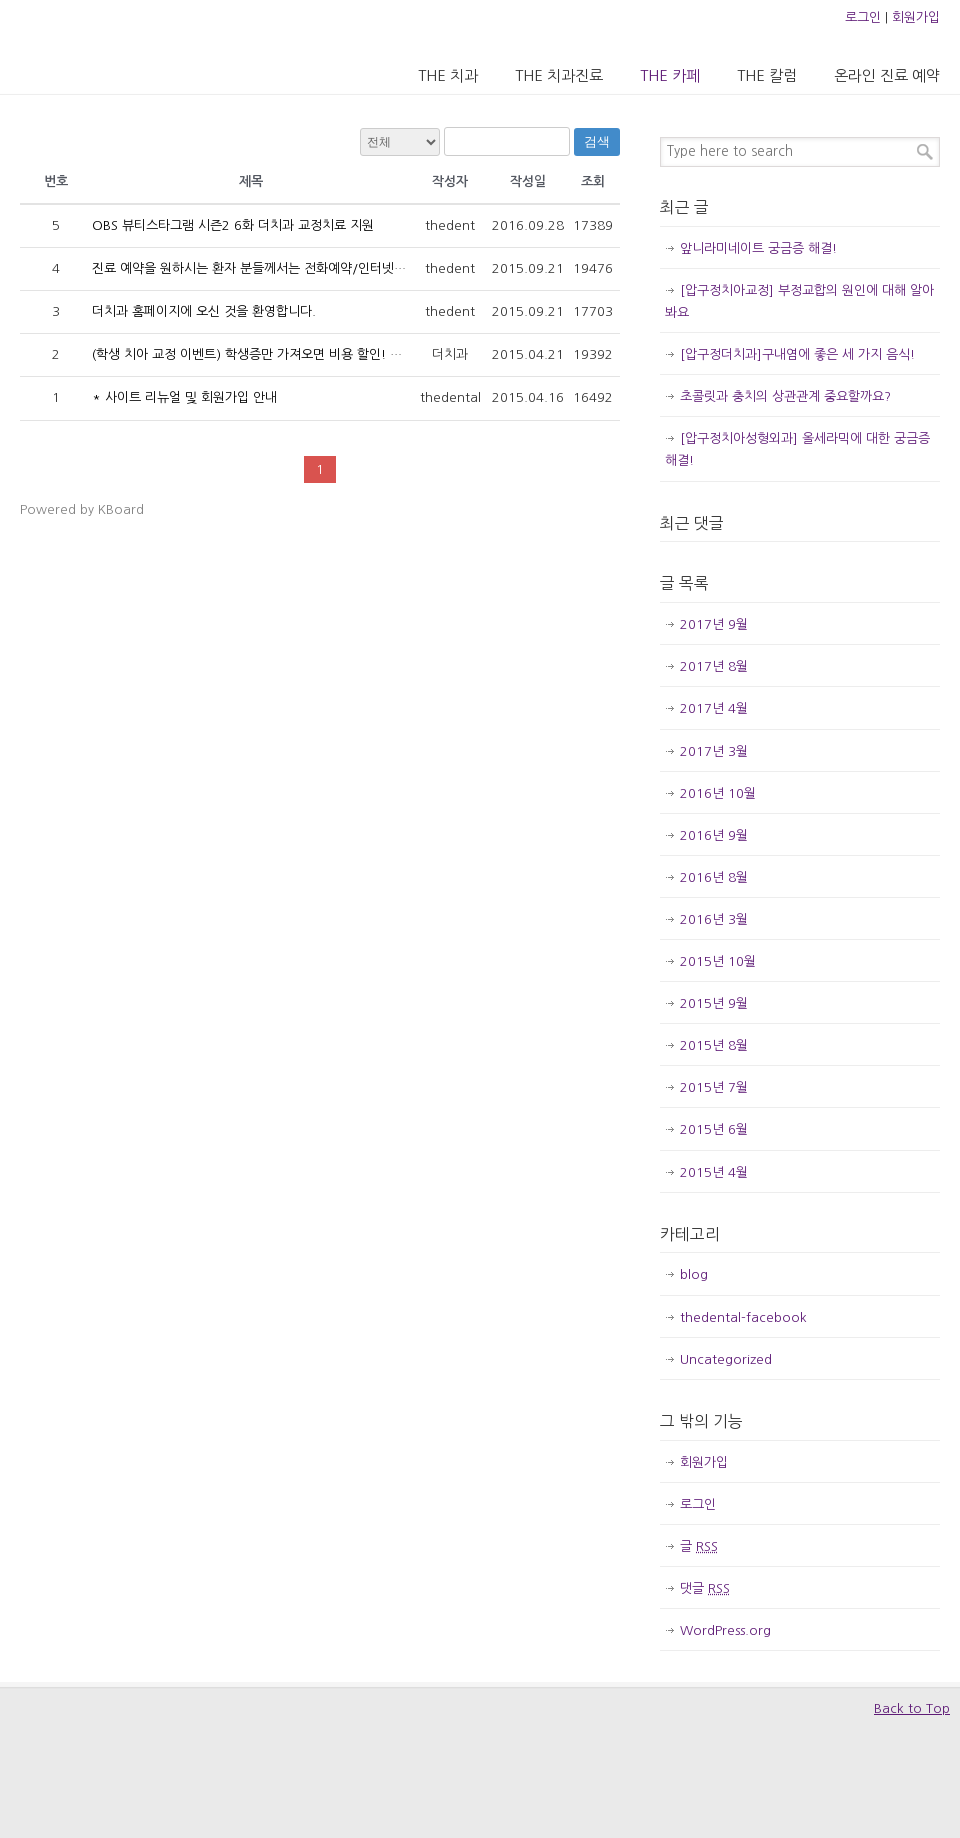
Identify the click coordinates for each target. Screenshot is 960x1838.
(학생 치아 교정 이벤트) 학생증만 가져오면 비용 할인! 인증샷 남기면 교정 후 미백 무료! (331, 354)
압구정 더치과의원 (103, 46)
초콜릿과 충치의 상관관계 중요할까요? (785, 396)
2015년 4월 (714, 1172)
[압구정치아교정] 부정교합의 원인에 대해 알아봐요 (799, 301)
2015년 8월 (714, 1045)
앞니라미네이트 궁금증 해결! (758, 248)
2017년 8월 (714, 666)
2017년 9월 (714, 624)
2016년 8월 (714, 877)
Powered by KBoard (82, 509)
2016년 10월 (718, 793)
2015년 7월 (714, 1087)
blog (694, 1274)
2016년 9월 (714, 835)
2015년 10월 (718, 961)
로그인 (863, 17)
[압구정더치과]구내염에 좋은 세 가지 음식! (797, 354)
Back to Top (912, 1708)
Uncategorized (726, 1359)
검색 (597, 141)
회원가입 (916, 17)
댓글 (705, 1588)
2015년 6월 (714, 1129)
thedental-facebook (743, 1317)
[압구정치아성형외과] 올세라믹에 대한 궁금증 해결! (797, 449)
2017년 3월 (714, 751)
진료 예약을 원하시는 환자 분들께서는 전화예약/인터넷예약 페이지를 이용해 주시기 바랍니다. (349, 268)
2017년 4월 (714, 708)
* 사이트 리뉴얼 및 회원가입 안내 (184, 397)
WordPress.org (725, 1630)
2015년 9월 (714, 1003)
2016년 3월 (714, 919)
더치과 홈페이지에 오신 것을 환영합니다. (204, 311)
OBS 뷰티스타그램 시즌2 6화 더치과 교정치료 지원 (233, 225)
